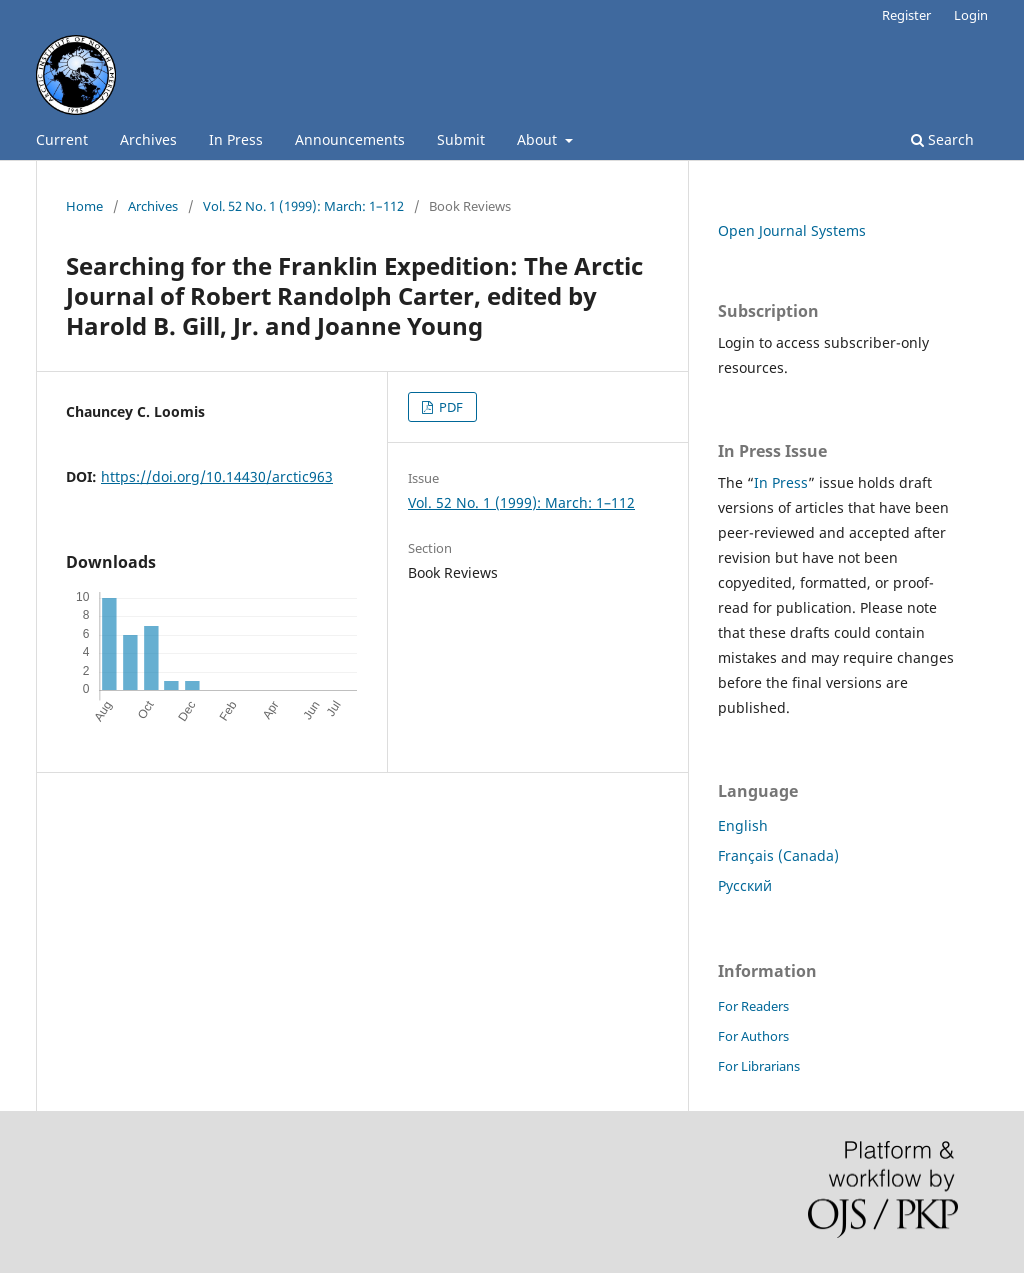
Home (84, 206)
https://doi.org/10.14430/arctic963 (217, 476)
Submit (461, 139)
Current (62, 139)
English (743, 825)
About (539, 139)
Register (906, 15)
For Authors (753, 1036)
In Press (236, 139)
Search (942, 139)
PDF (449, 407)
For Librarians (759, 1066)
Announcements (350, 139)
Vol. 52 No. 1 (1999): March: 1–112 (303, 206)
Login (971, 15)
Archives (148, 139)
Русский (745, 885)
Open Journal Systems (792, 230)
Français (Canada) (778, 855)
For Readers (753, 1006)
